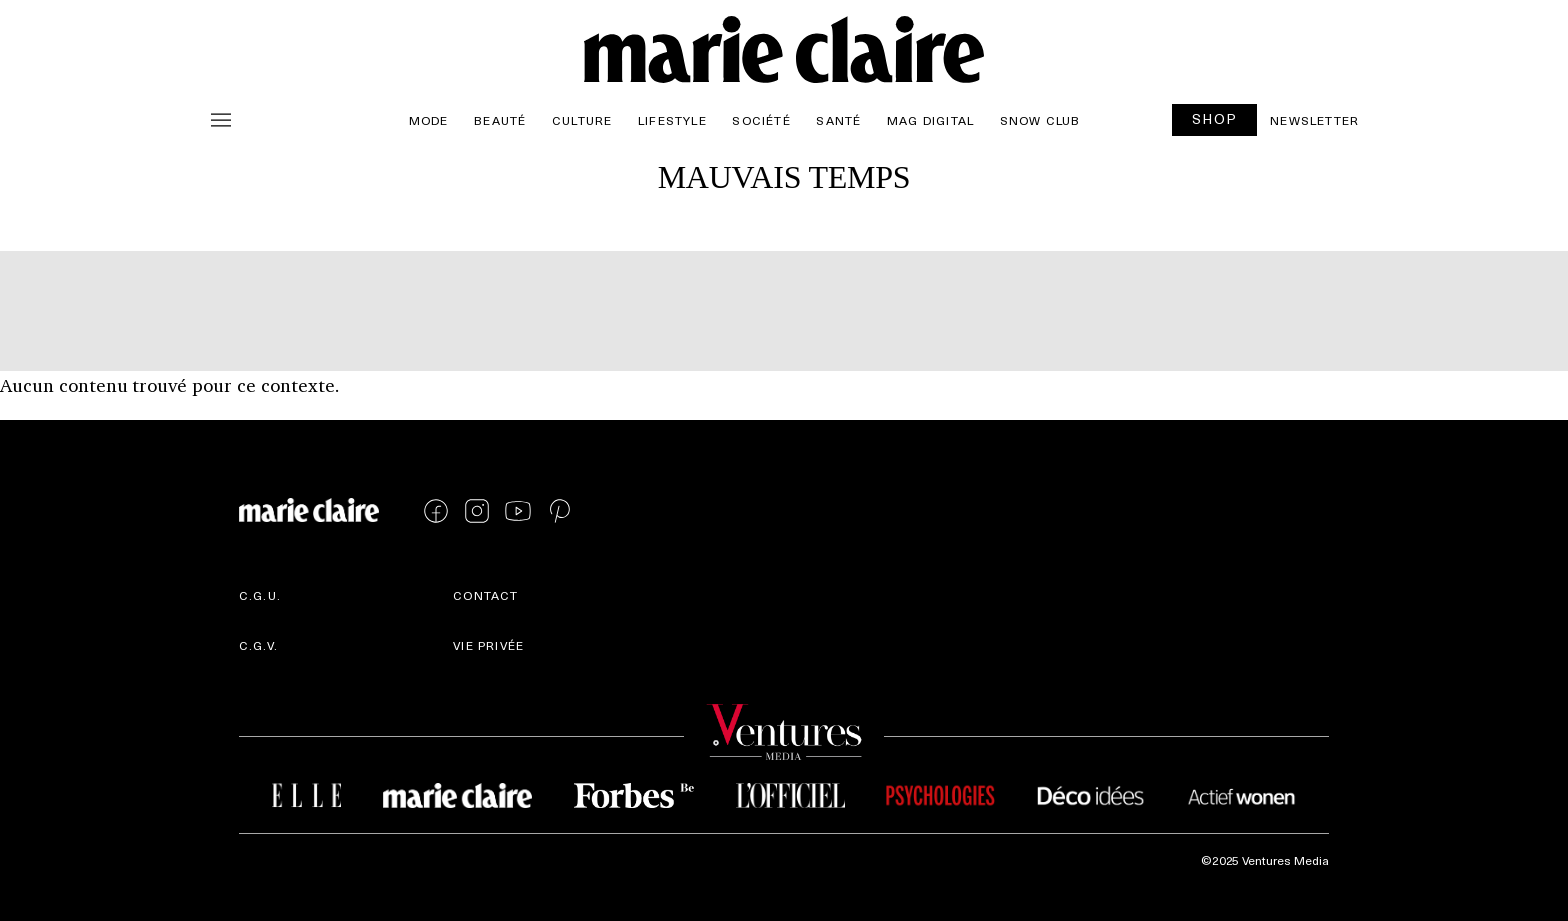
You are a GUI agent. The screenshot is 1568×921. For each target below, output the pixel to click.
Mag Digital (930, 120)
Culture (582, 120)
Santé (838, 120)
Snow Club (1040, 120)
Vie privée (488, 645)
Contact (485, 595)
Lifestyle (672, 120)
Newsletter (1314, 120)
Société (761, 120)
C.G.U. (260, 595)
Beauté (500, 120)
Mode (429, 120)
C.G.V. (258, 645)
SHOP (1215, 118)
